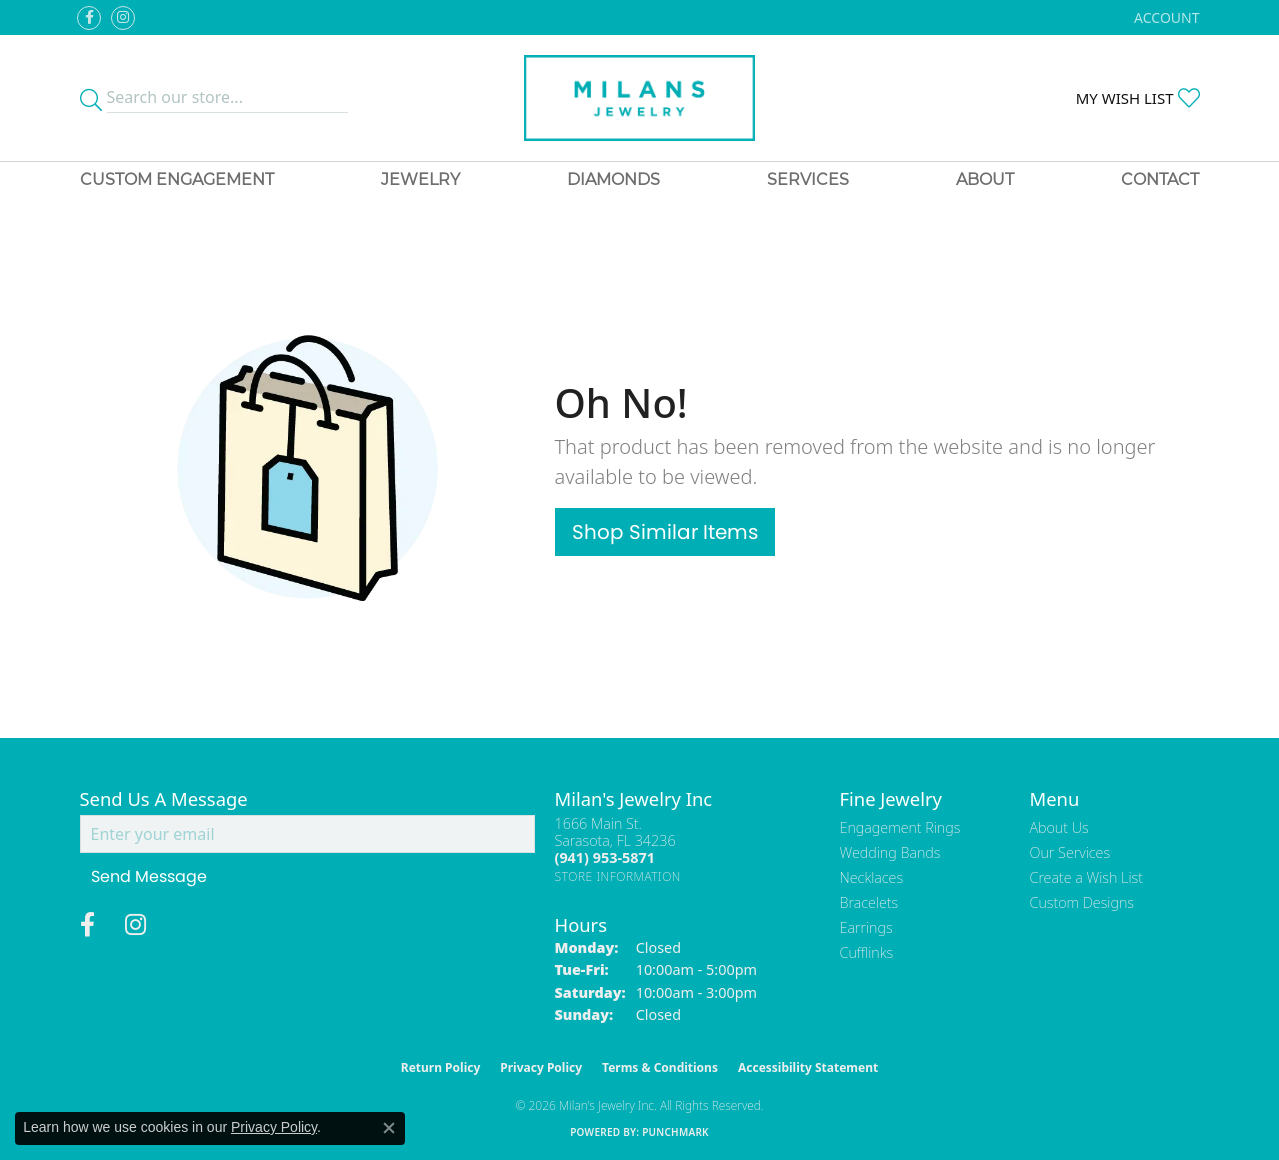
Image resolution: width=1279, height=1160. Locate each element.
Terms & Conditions (660, 1067)
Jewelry (420, 179)
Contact (1160, 179)
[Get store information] (618, 876)
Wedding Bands (890, 852)
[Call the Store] (605, 857)
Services (808, 179)
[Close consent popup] (389, 1128)
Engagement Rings (900, 827)
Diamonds (613, 179)
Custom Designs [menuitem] (1082, 902)
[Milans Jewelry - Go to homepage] (639, 98)
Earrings (866, 927)
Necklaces (872, 877)
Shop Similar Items (665, 532)
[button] (1164, 17)
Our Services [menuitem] (1070, 852)
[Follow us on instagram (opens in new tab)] (123, 18)
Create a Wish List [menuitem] (1086, 877)
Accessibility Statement (808, 1067)
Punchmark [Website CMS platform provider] (675, 1132)
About (985, 179)
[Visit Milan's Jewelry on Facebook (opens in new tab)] (89, 18)
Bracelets (869, 902)
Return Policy (441, 1067)
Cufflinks (867, 952)
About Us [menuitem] (1059, 827)
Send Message (149, 876)
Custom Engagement (177, 179)
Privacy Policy (541, 1067)
